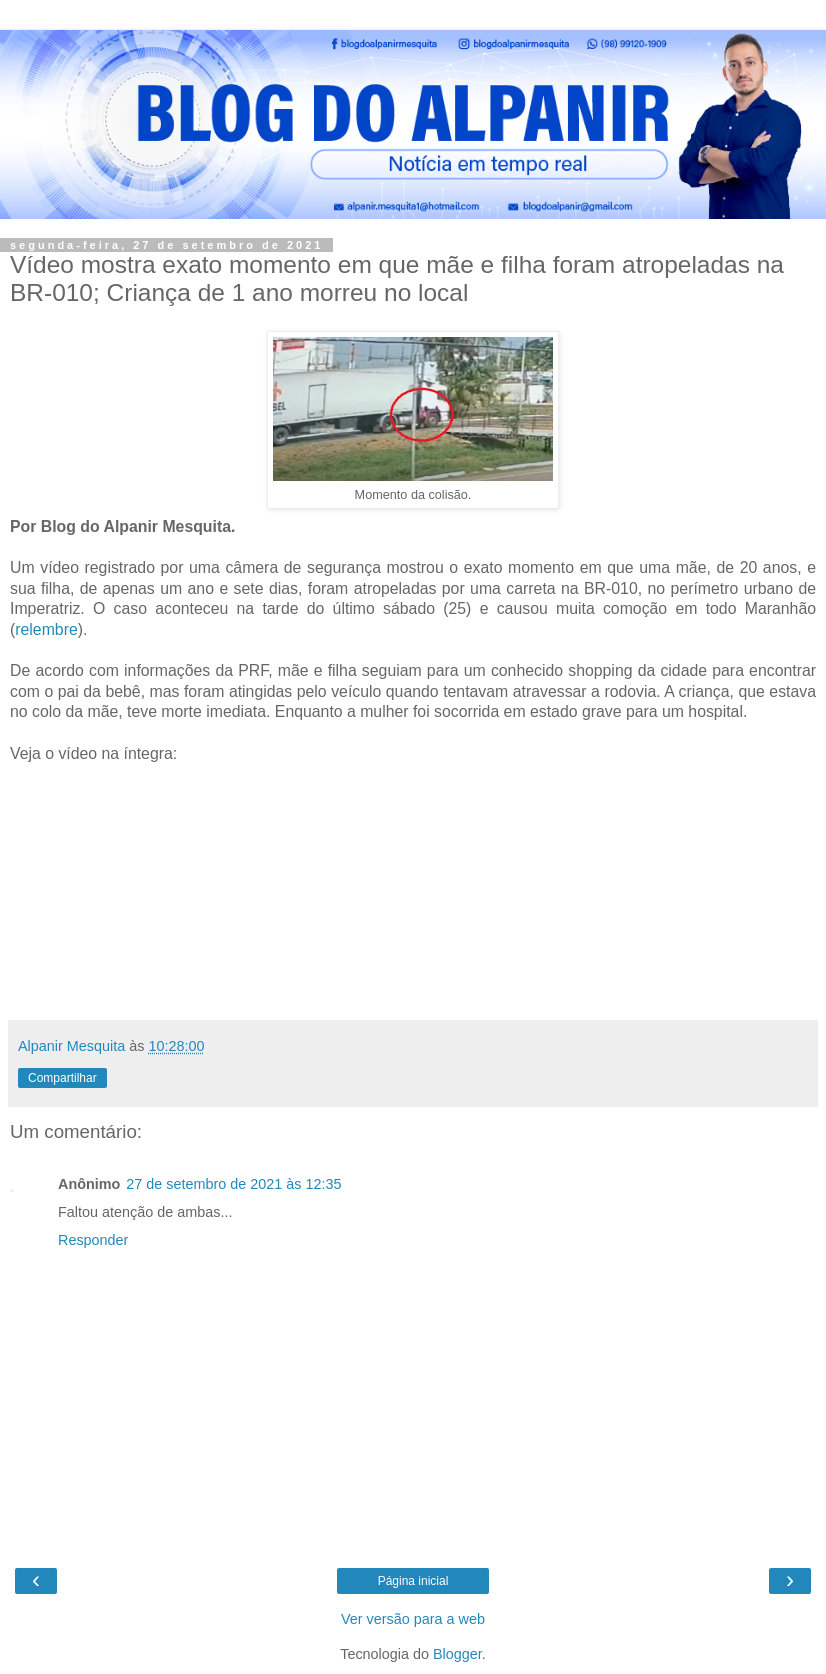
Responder (93, 1240)
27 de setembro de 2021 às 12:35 (233, 1184)
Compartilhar (62, 1078)
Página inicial (413, 1581)
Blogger (457, 1654)
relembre (46, 629)
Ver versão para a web (413, 1619)
